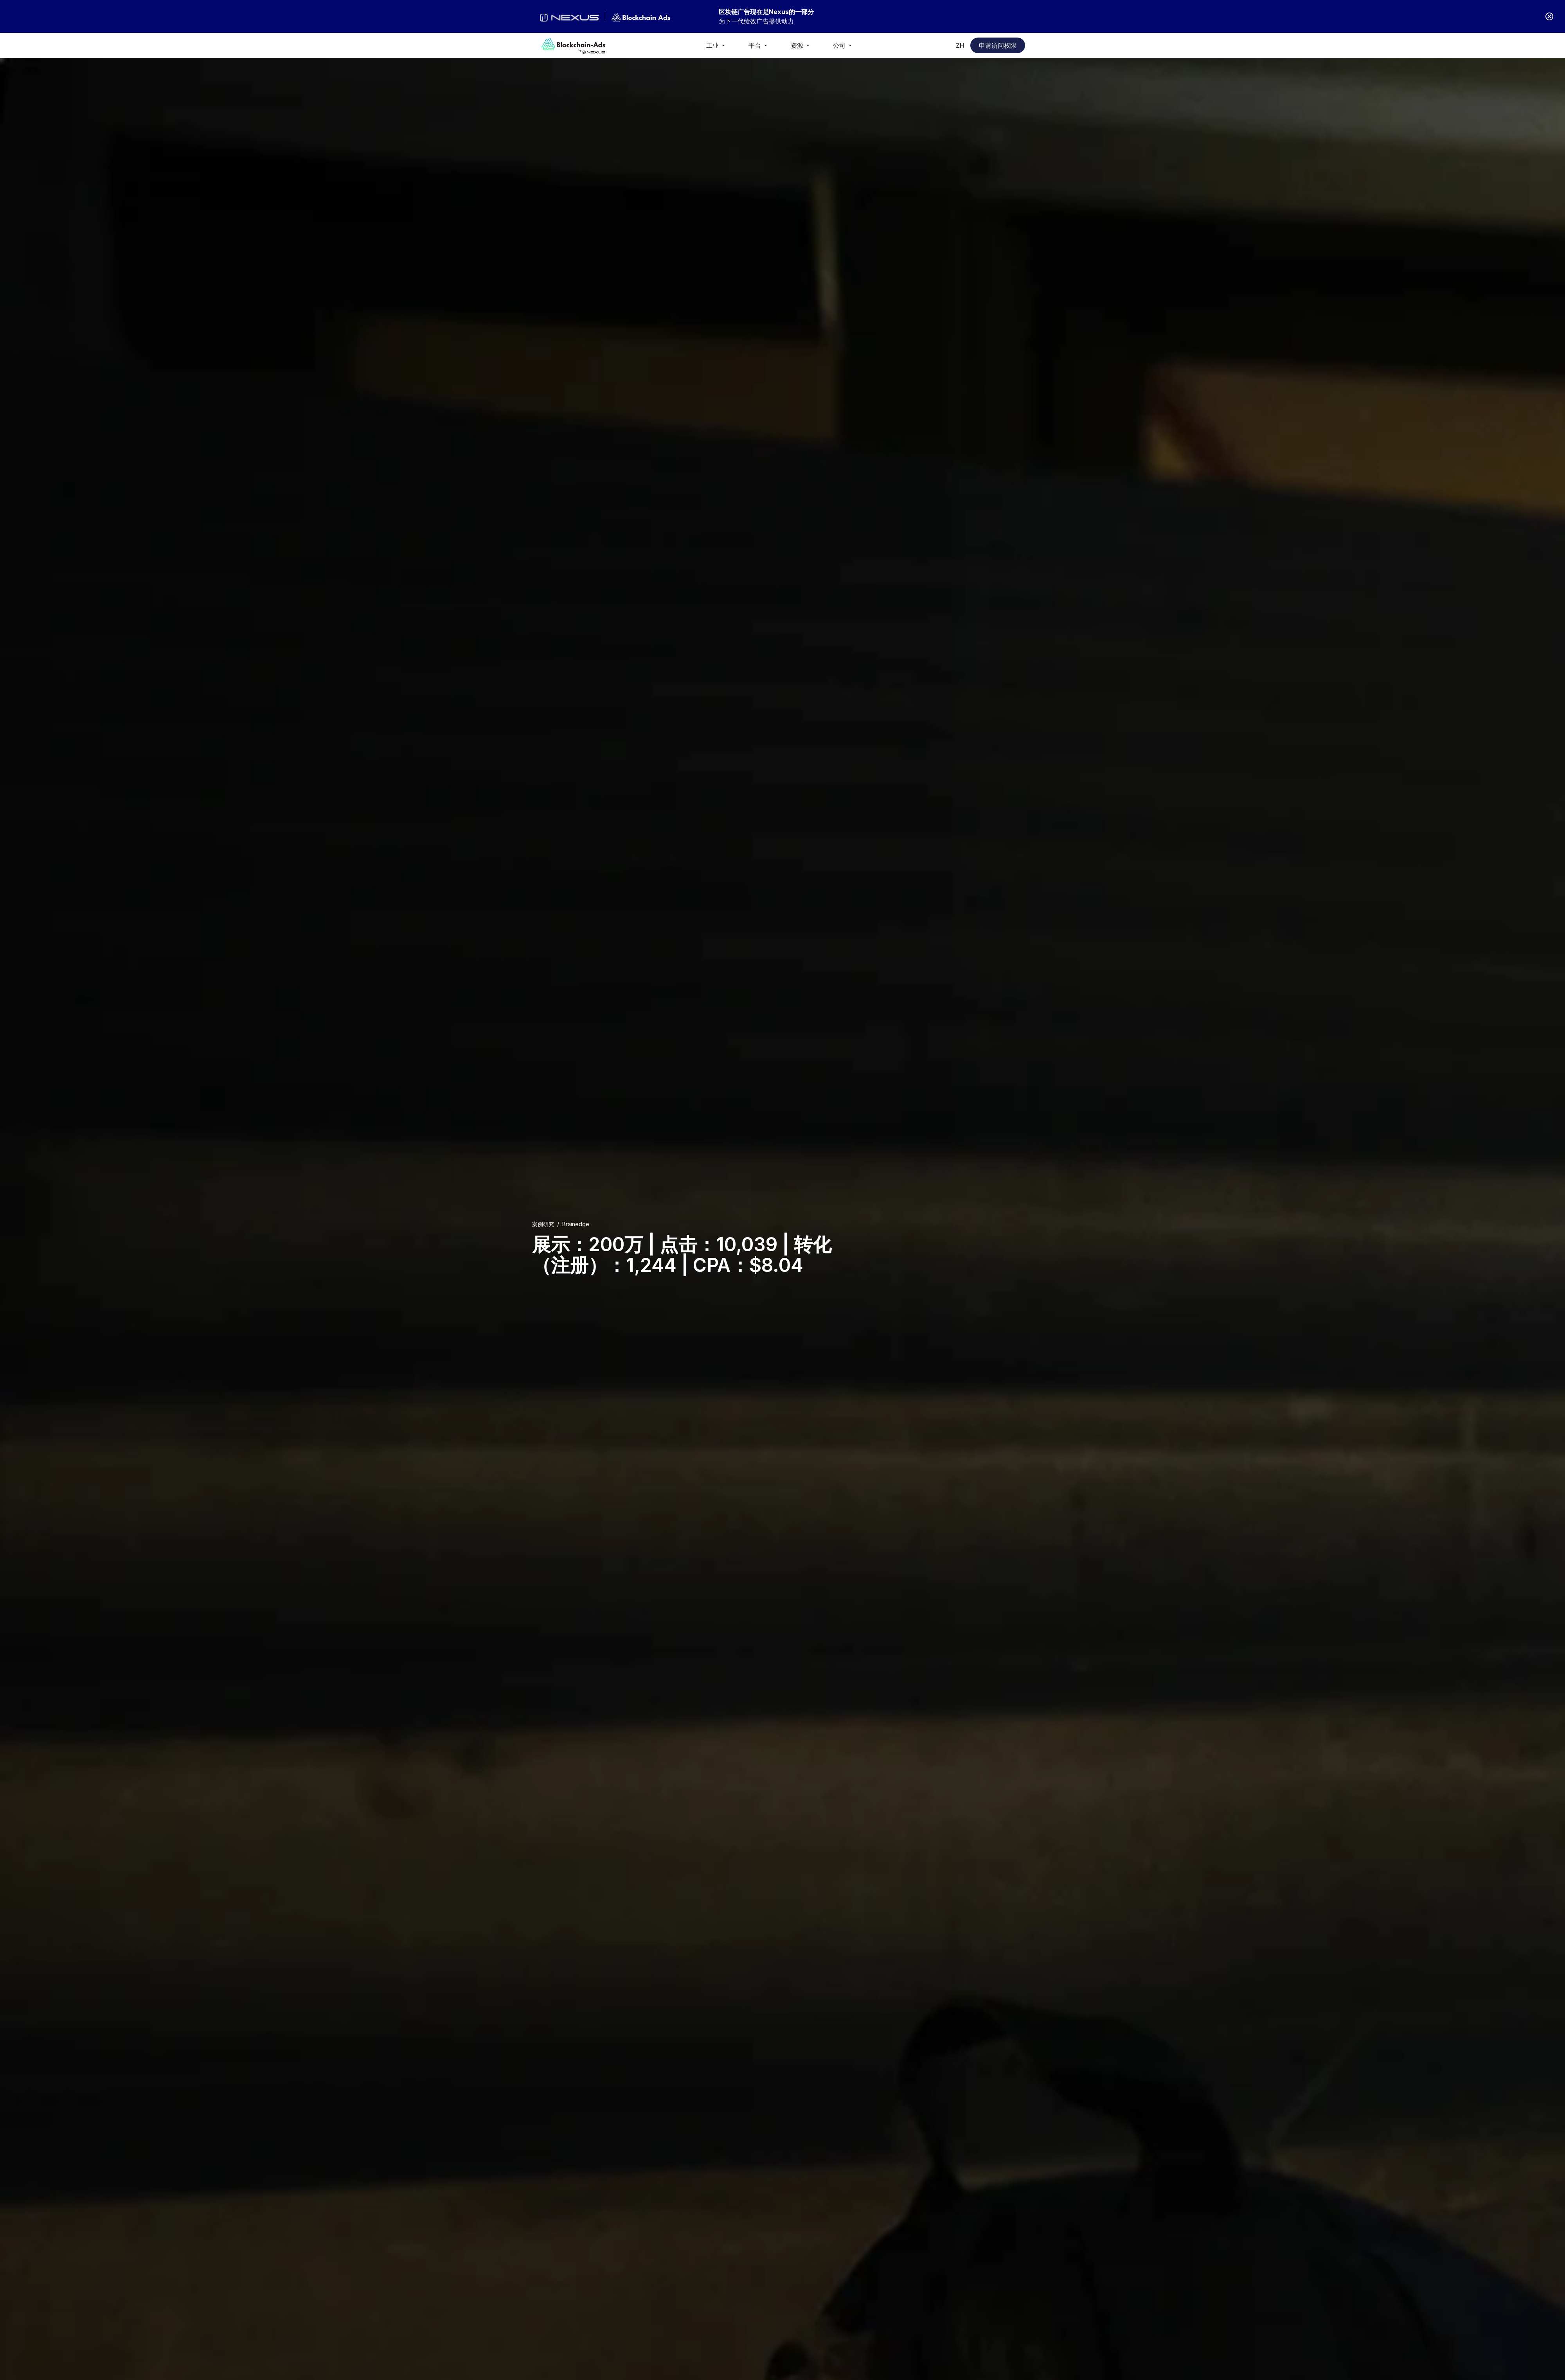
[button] (716, 45)
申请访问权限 (997, 45)
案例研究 (543, 1224)
